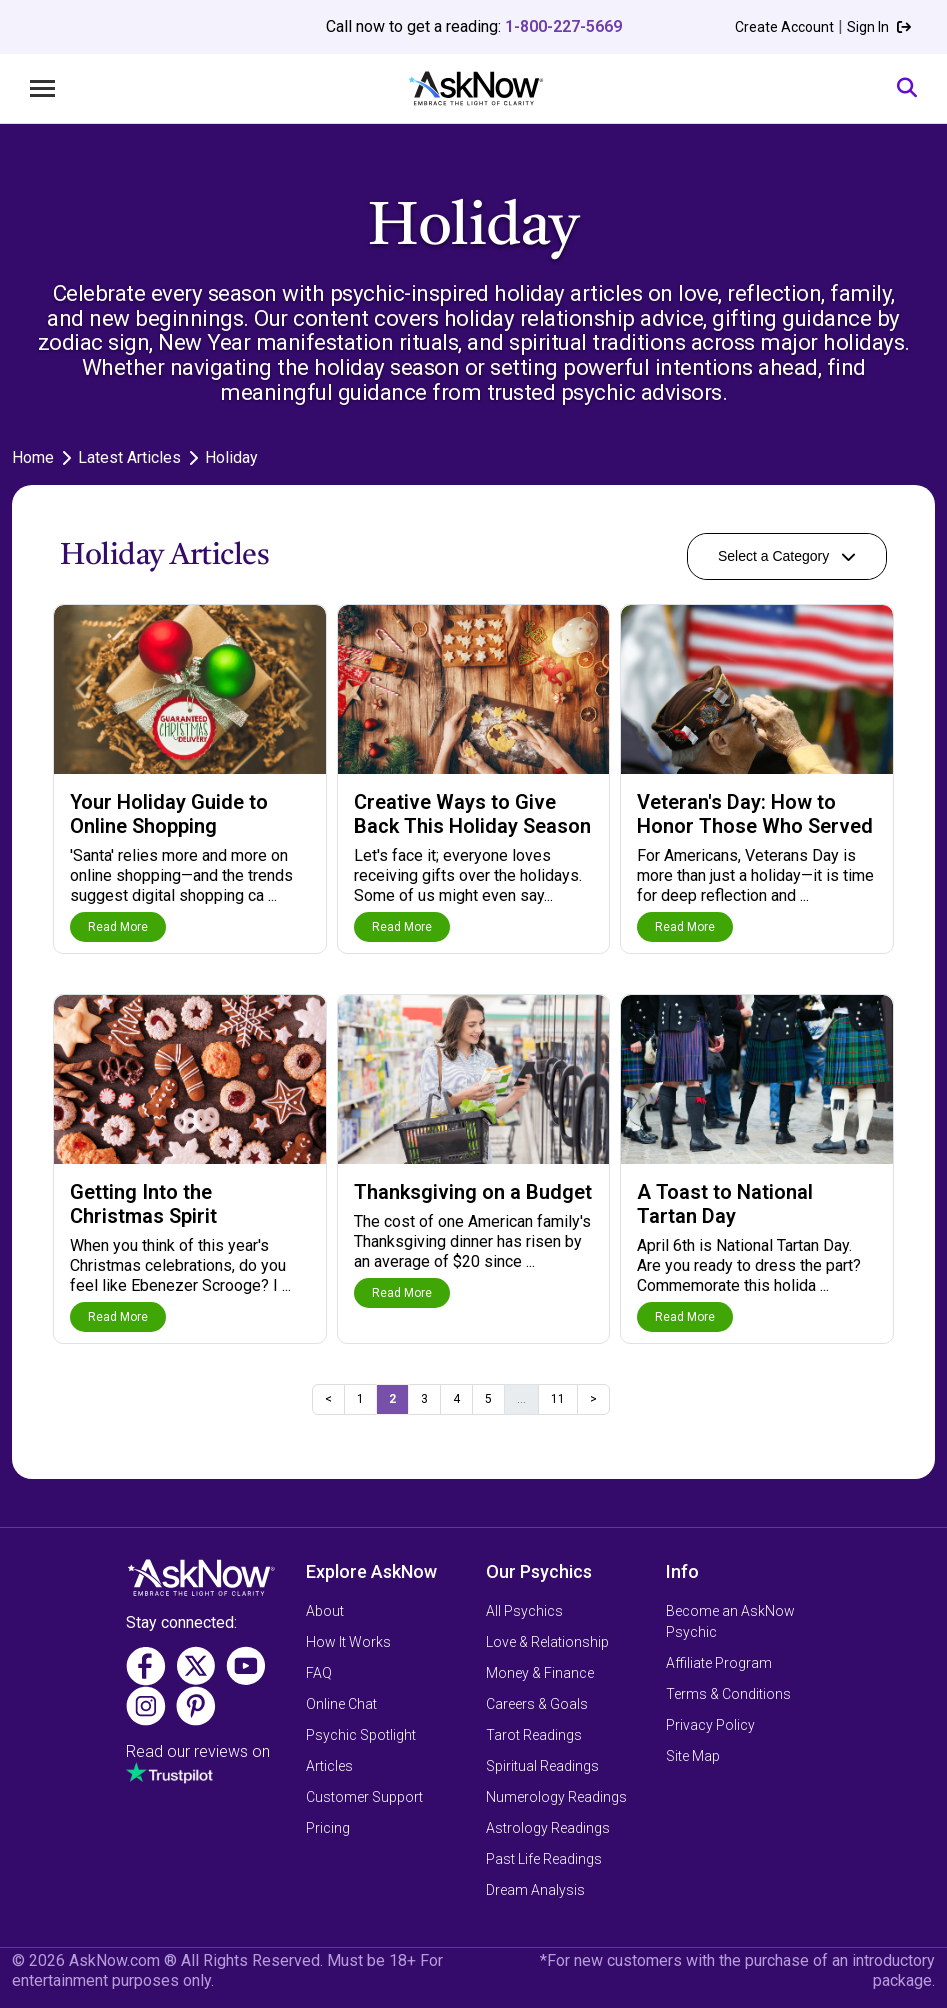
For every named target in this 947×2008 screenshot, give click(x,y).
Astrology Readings (548, 1828)
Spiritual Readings (542, 1766)
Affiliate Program (719, 1663)
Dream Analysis (535, 1890)
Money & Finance (540, 1673)
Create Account (784, 27)
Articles (329, 1766)
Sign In (879, 27)
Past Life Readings (544, 1859)
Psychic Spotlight (361, 1735)
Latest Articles (129, 457)
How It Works (348, 1642)
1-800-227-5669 (563, 26)
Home (33, 457)
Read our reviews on (198, 1751)
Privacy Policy (710, 1725)
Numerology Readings (556, 1797)
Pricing (328, 1828)
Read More (118, 927)
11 (558, 1399)
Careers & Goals (537, 1704)
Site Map (693, 1756)
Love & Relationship (547, 1642)
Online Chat (341, 1704)
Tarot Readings (534, 1735)
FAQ (319, 1673)
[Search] (907, 88)
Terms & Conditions (728, 1694)
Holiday (231, 457)
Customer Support (364, 1797)
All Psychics (524, 1611)
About (325, 1611)
